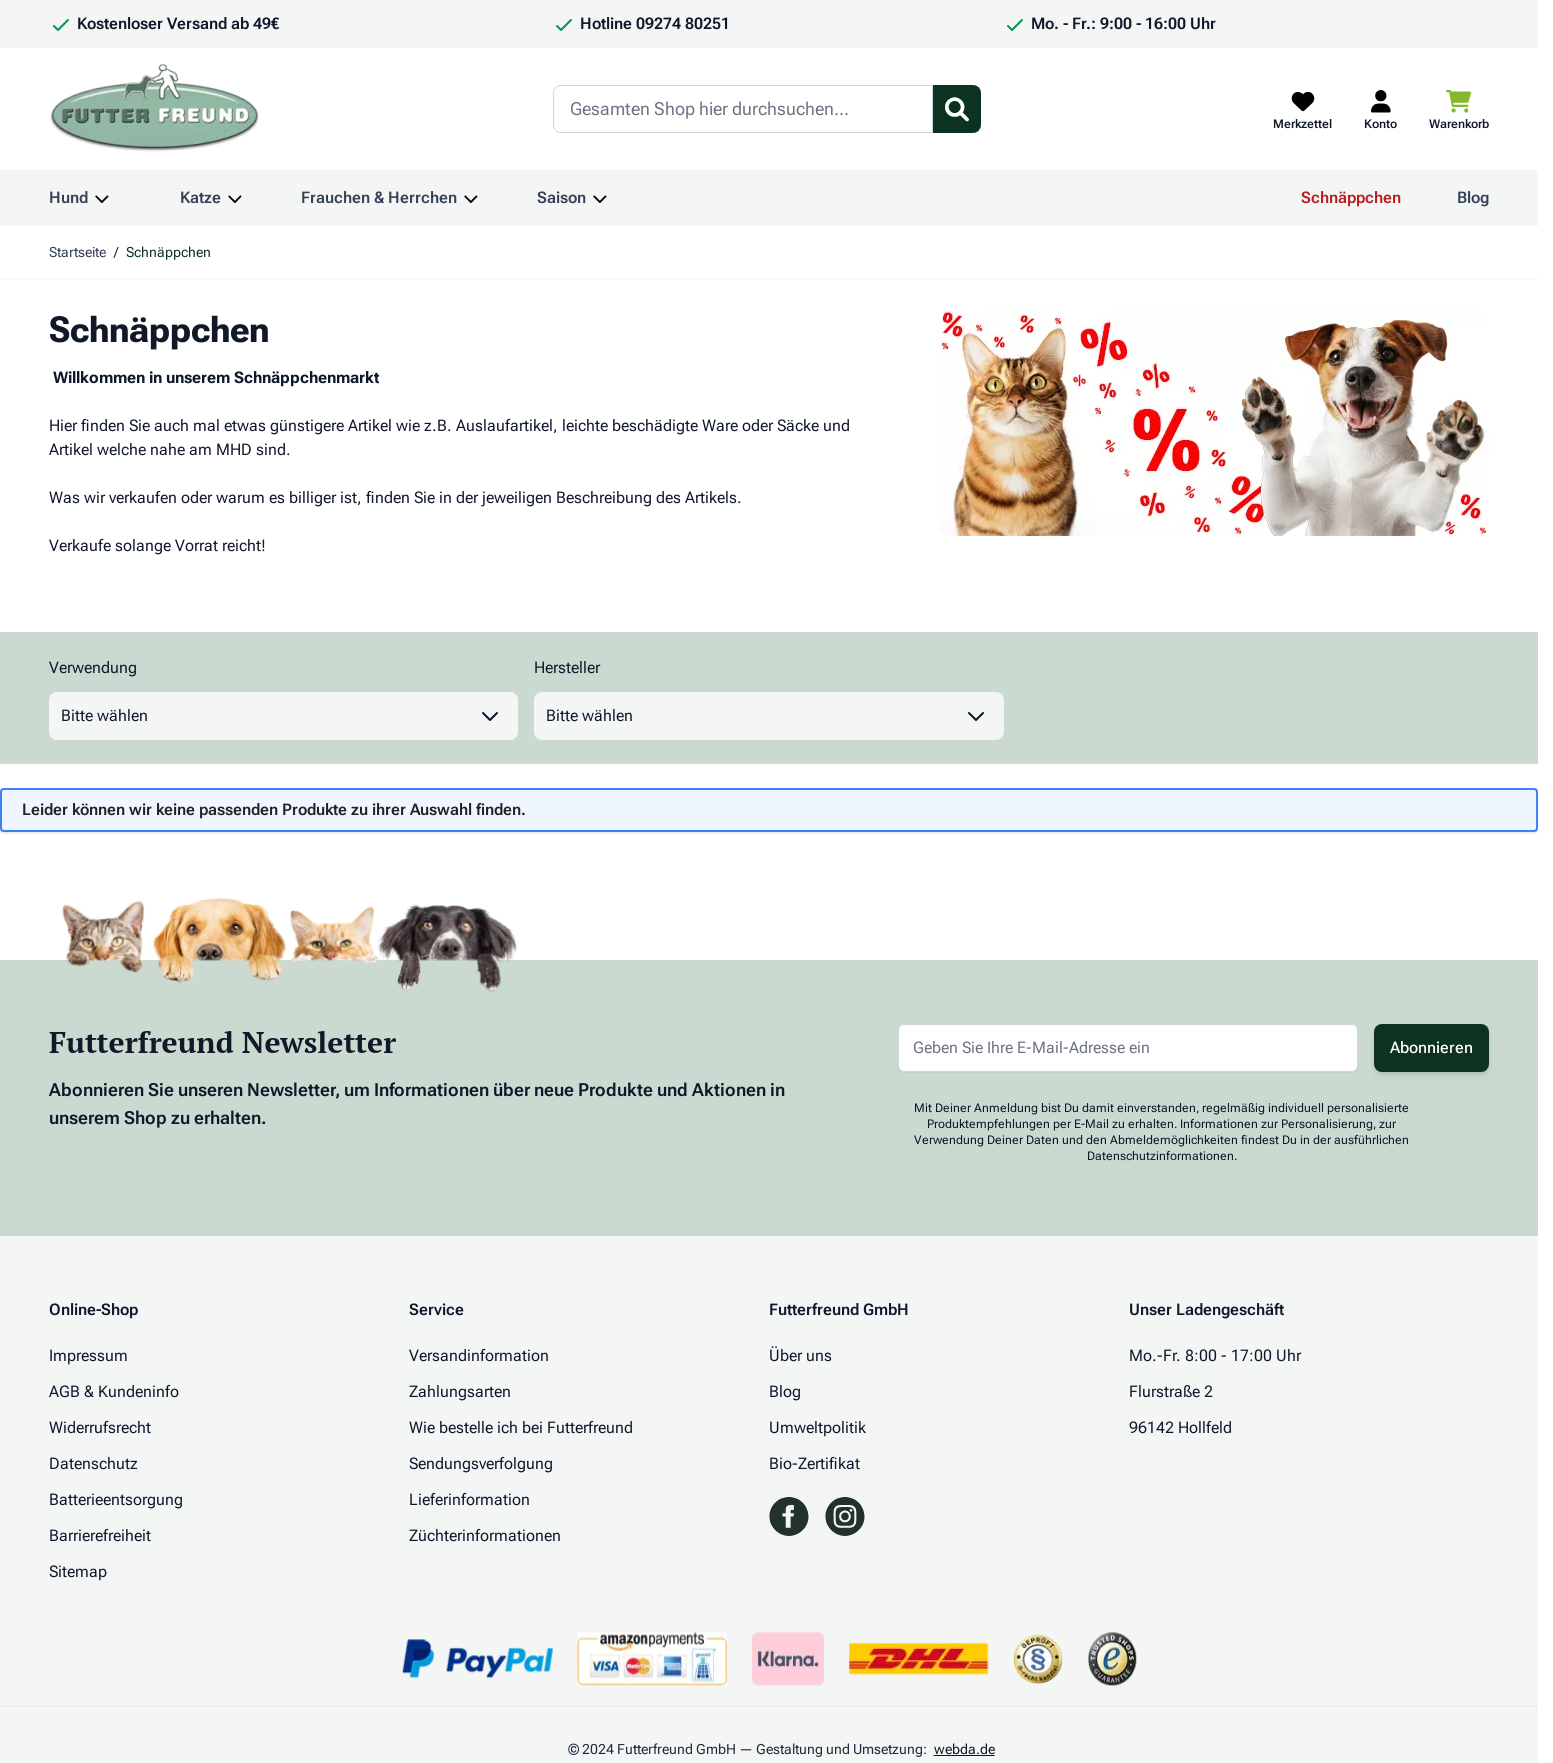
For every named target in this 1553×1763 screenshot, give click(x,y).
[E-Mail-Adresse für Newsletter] (1128, 1048)
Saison (561, 197)
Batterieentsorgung (116, 1499)
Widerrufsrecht (100, 1427)
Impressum (88, 1355)
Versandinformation (479, 1355)
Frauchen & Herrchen (379, 197)
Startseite (77, 252)
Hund (68, 197)
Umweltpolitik (817, 1427)
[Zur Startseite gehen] (155, 109)
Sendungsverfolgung (481, 1463)
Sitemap (78, 1571)
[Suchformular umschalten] (957, 109)
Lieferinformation (469, 1499)
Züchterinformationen (485, 1535)
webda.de (964, 1749)
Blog (1473, 197)
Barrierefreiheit (100, 1535)
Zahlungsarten (460, 1391)
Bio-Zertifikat (814, 1463)
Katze (200, 197)
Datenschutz (93, 1463)
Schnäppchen (1351, 197)
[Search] (743, 109)
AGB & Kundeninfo (114, 1391)
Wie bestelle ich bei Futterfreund (521, 1427)
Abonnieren (1431, 1047)
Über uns (800, 1355)
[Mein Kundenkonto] (1380, 109)
